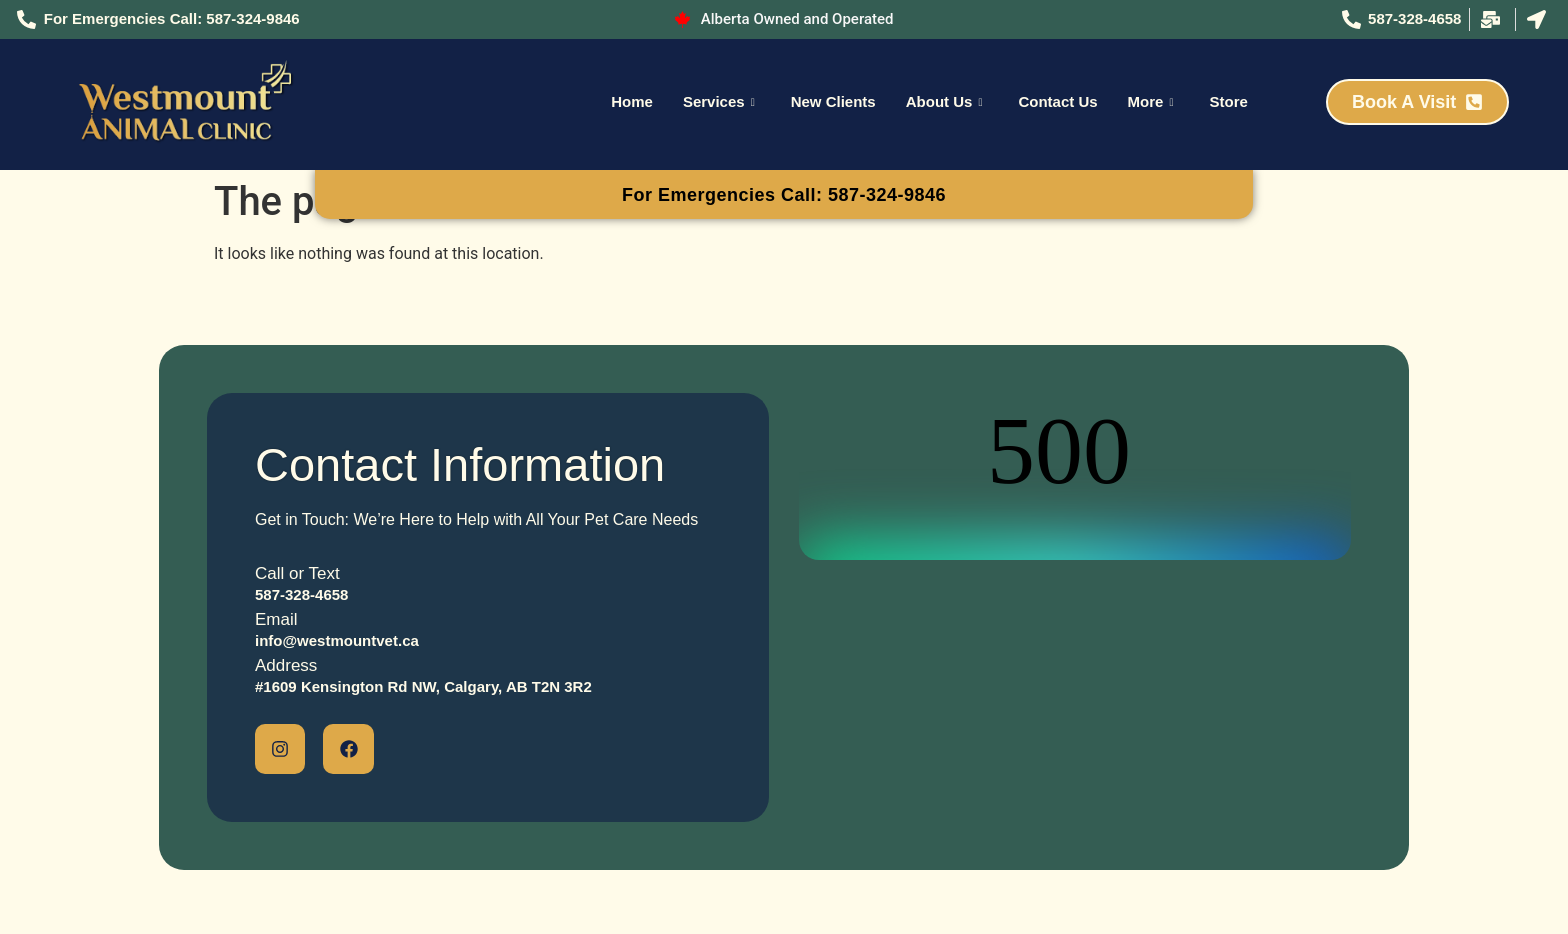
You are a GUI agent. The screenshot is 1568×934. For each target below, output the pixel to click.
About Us (944, 102)
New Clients (833, 101)
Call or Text (297, 573)
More (1151, 102)
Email (276, 619)
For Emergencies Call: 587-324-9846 (784, 195)
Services (719, 102)
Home (632, 101)
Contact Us (1057, 101)
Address (286, 665)
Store (1228, 101)
